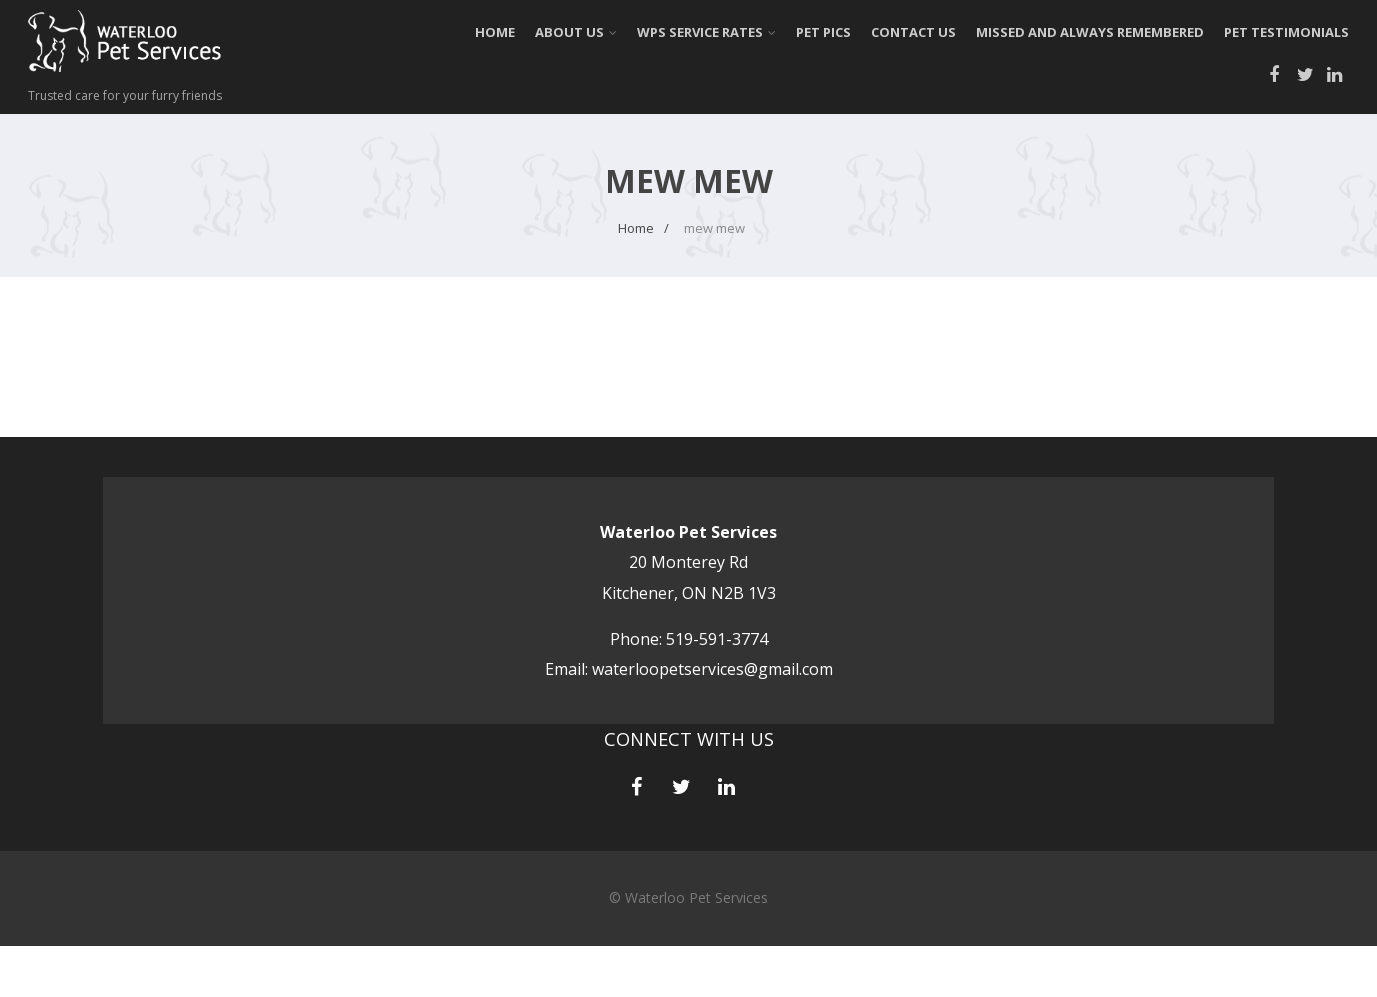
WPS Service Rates (706, 32)
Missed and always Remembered (1090, 32)
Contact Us (913, 32)
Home (495, 32)
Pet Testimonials (1286, 32)
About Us (576, 32)
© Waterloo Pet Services (688, 897)
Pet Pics (823, 32)
